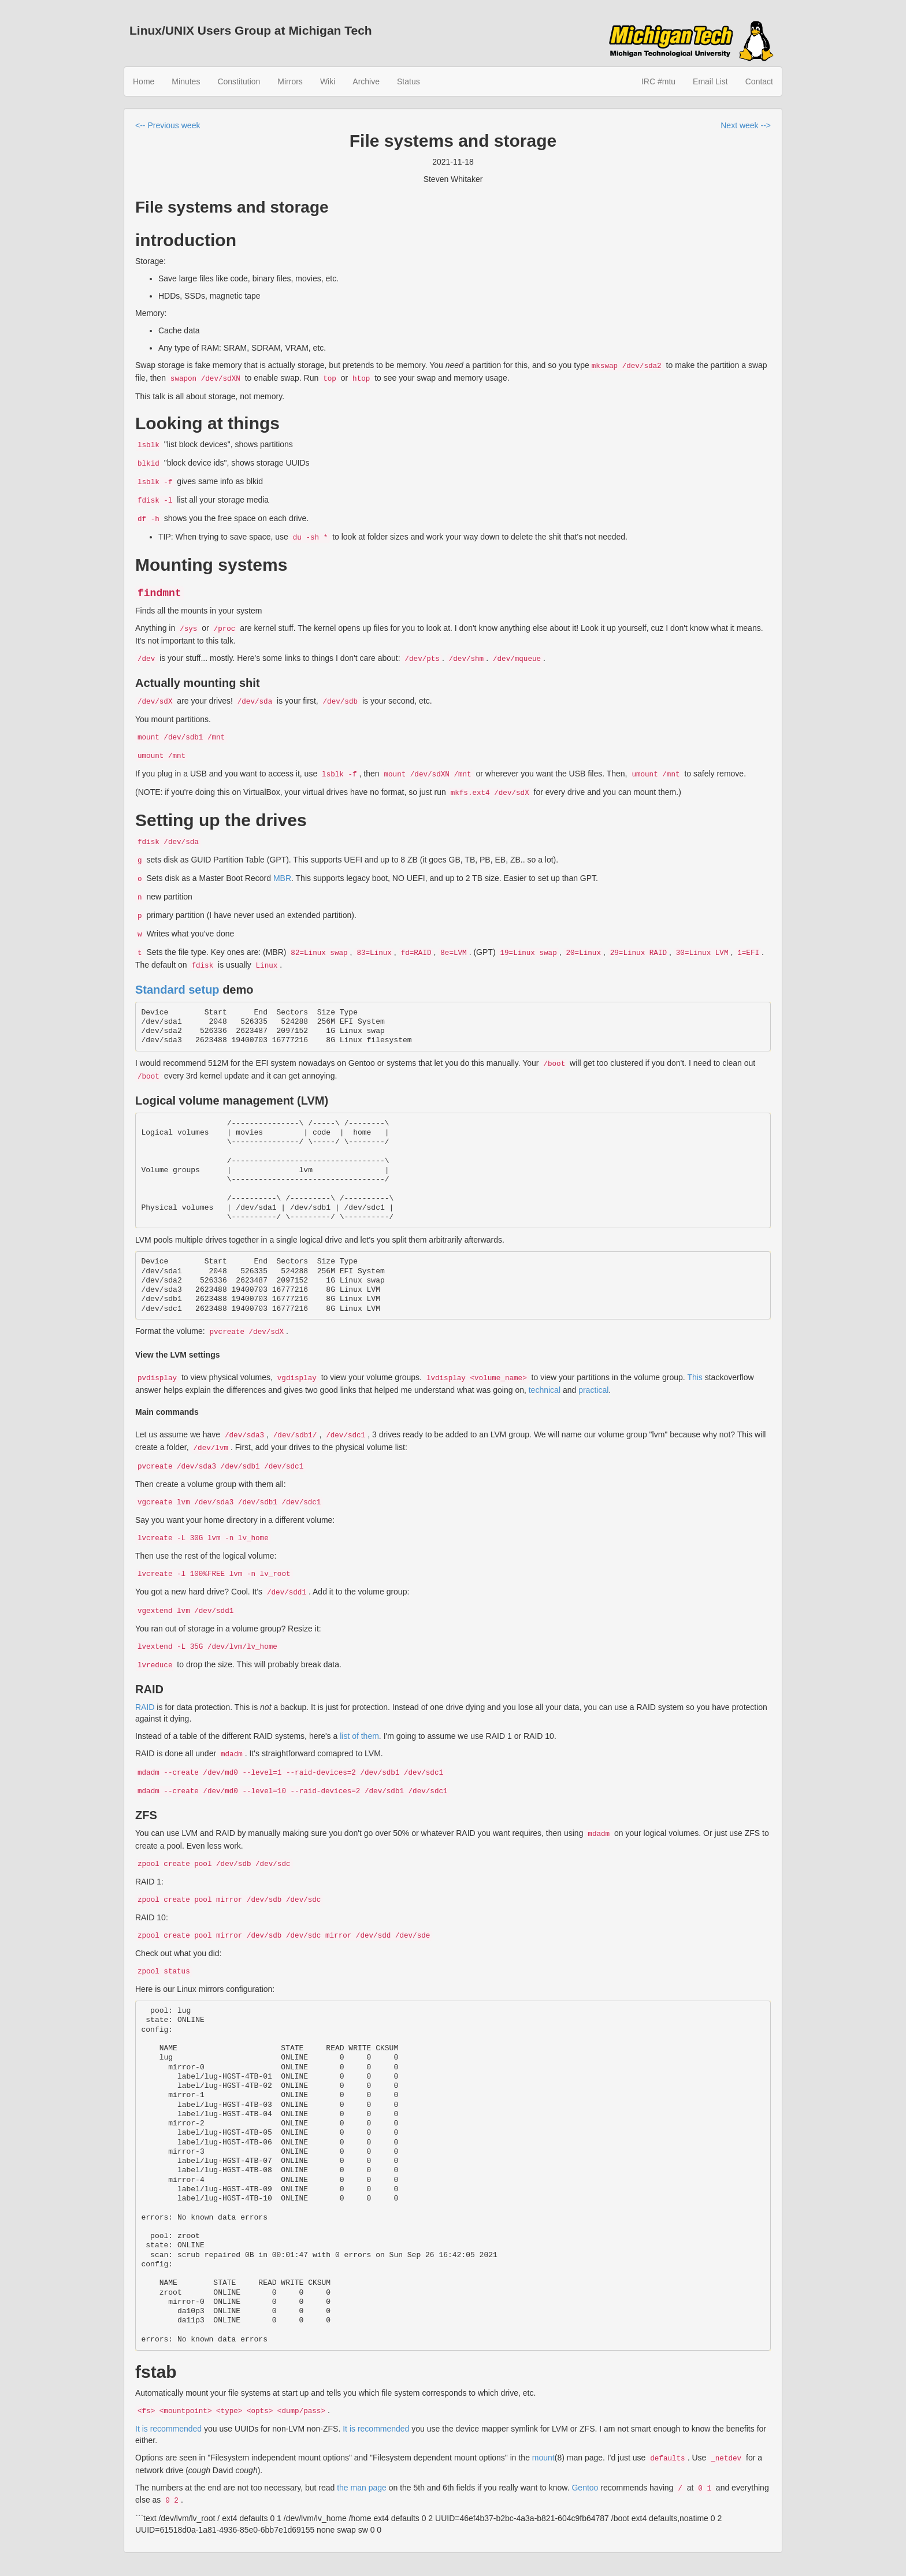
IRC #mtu (658, 81)
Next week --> (746, 125)
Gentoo (584, 2487)
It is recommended (168, 2428)
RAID (144, 1707)
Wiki (327, 81)
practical (593, 1390)
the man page (362, 2487)
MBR (282, 878)
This (694, 1377)
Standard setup (177, 989)
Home (143, 81)
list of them (359, 1736)
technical (544, 1390)
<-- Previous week (167, 125)
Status (408, 81)
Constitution (238, 81)
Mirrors (290, 81)
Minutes (186, 81)
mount (543, 2457)
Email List (710, 81)
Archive (366, 81)
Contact (759, 81)
